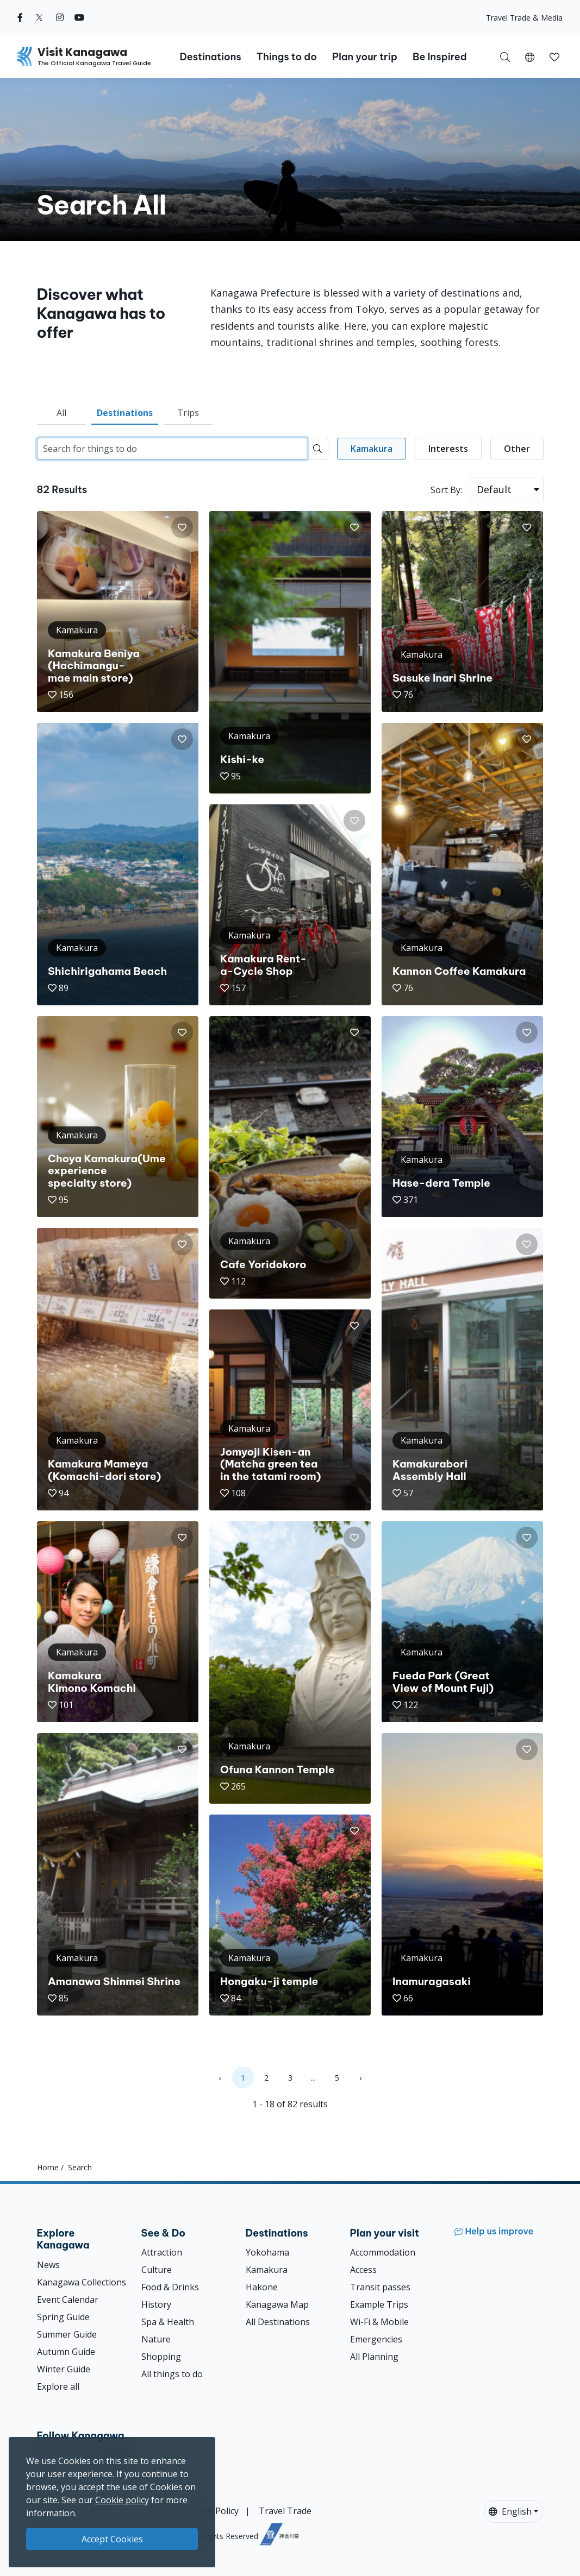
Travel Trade (285, 2511)
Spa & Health (167, 2322)
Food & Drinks (170, 2287)
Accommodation (382, 2252)
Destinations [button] (210, 57)
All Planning (374, 2357)
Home (48, 2167)
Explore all (58, 2386)
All (61, 413)
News (48, 2265)
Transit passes (380, 2287)
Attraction (161, 2252)
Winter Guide (63, 2369)
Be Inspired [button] (440, 57)
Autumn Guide (66, 2352)
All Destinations (278, 2322)
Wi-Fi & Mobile (379, 2322)
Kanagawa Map (277, 2304)
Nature (156, 2339)
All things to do (172, 2374)
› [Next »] (360, 2078)
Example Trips (379, 2304)
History (156, 2304)
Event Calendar (67, 2300)
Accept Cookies (112, 2539)
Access (363, 2270)
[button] (529, 56)
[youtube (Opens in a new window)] (79, 17)
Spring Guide (63, 2317)
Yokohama (267, 2252)
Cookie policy (122, 2500)
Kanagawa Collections (81, 2282)
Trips (188, 413)
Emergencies (376, 2339)
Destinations (125, 413)
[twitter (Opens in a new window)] (39, 17)
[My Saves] (554, 56)
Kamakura (267, 2270)
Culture (156, 2270)
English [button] (510, 2511)
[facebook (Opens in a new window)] (20, 17)
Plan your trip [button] (364, 57)
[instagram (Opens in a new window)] (60, 17)
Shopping (161, 2357)
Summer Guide (67, 2334)
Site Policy (218, 2511)
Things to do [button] (287, 57)
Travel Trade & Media (524, 17)
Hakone (262, 2287)
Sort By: (446, 490)
